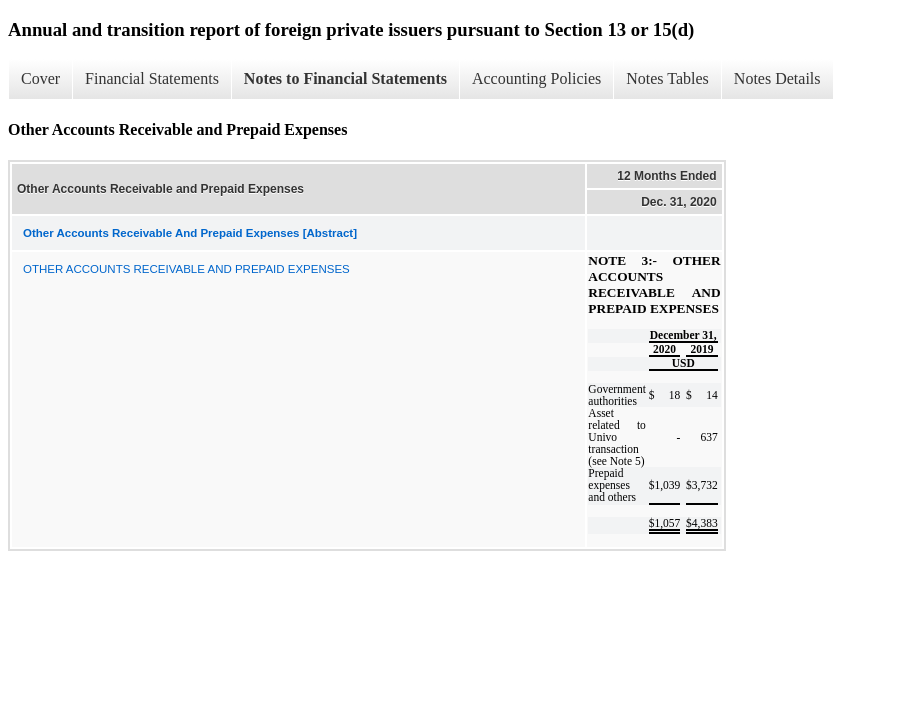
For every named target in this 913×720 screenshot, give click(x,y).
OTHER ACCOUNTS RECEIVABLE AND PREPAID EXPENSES (186, 269)
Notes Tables (667, 78)
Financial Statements (152, 78)
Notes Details (777, 78)
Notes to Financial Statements (345, 78)
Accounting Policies (536, 78)
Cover (40, 78)
